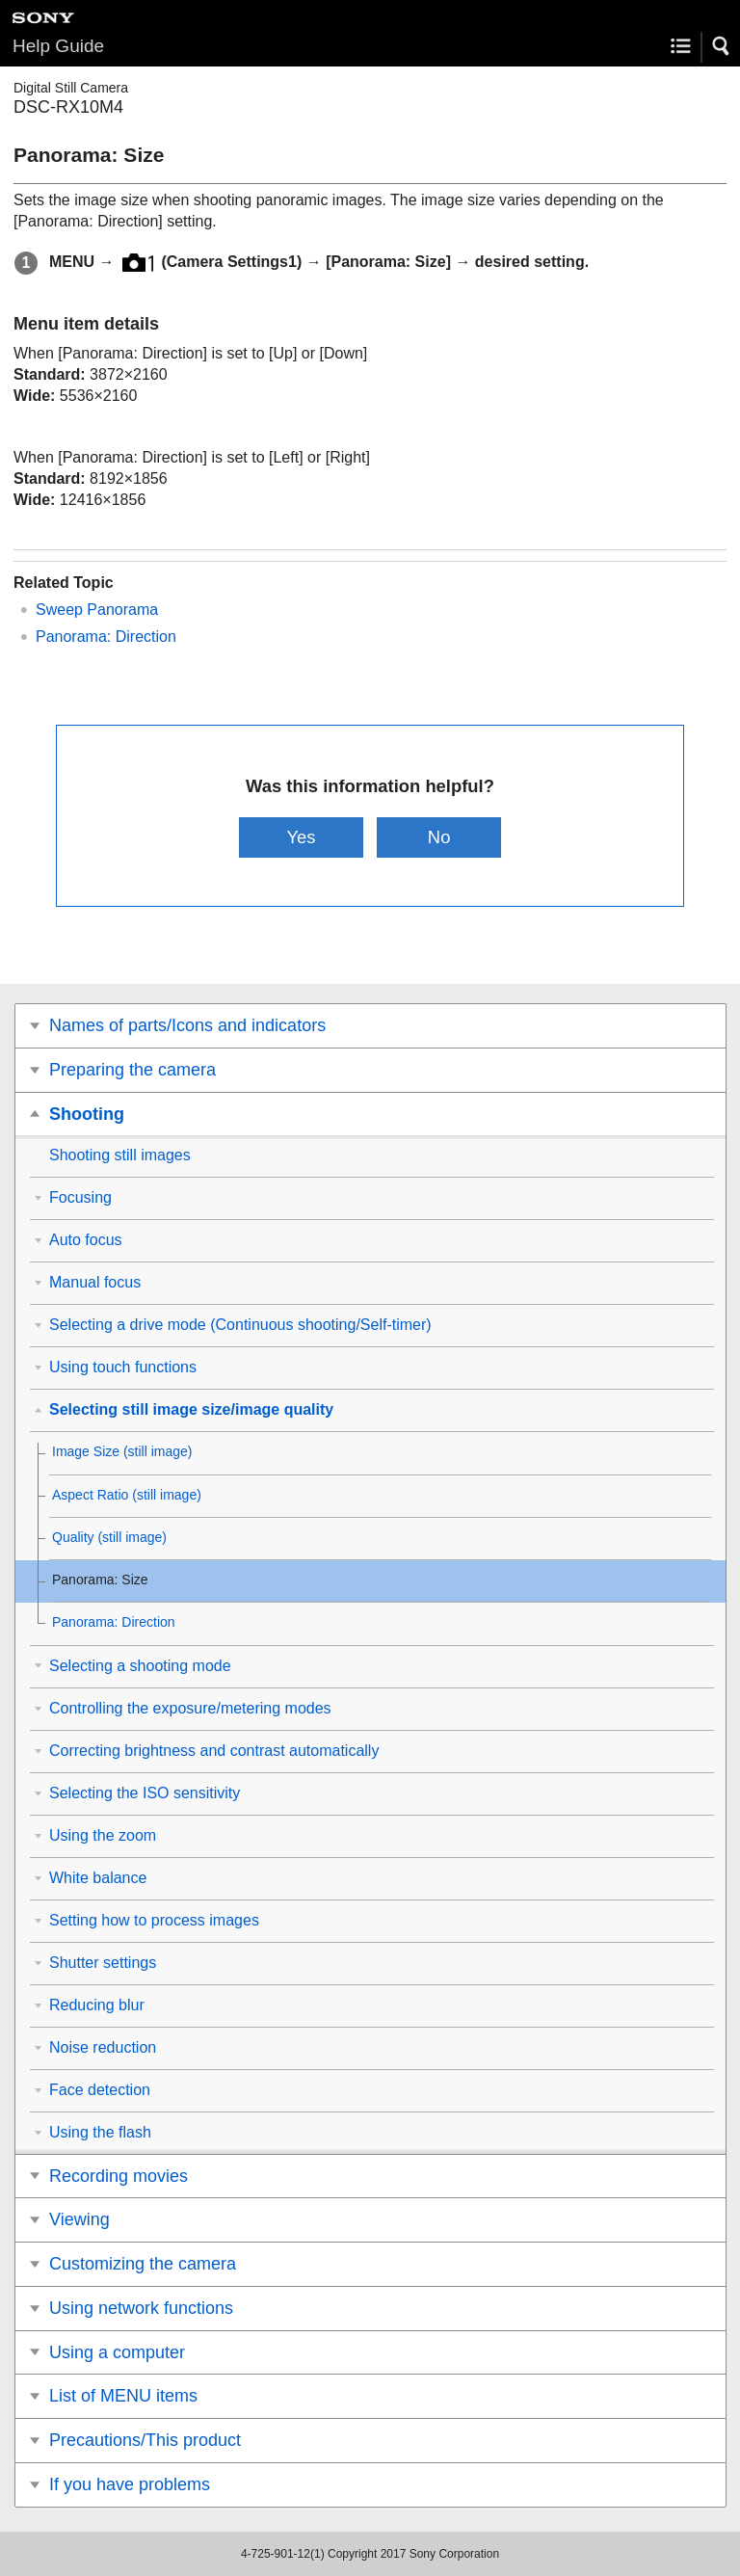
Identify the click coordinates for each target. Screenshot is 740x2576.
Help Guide (58, 46)
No (439, 837)
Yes (300, 837)
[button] (721, 46)
